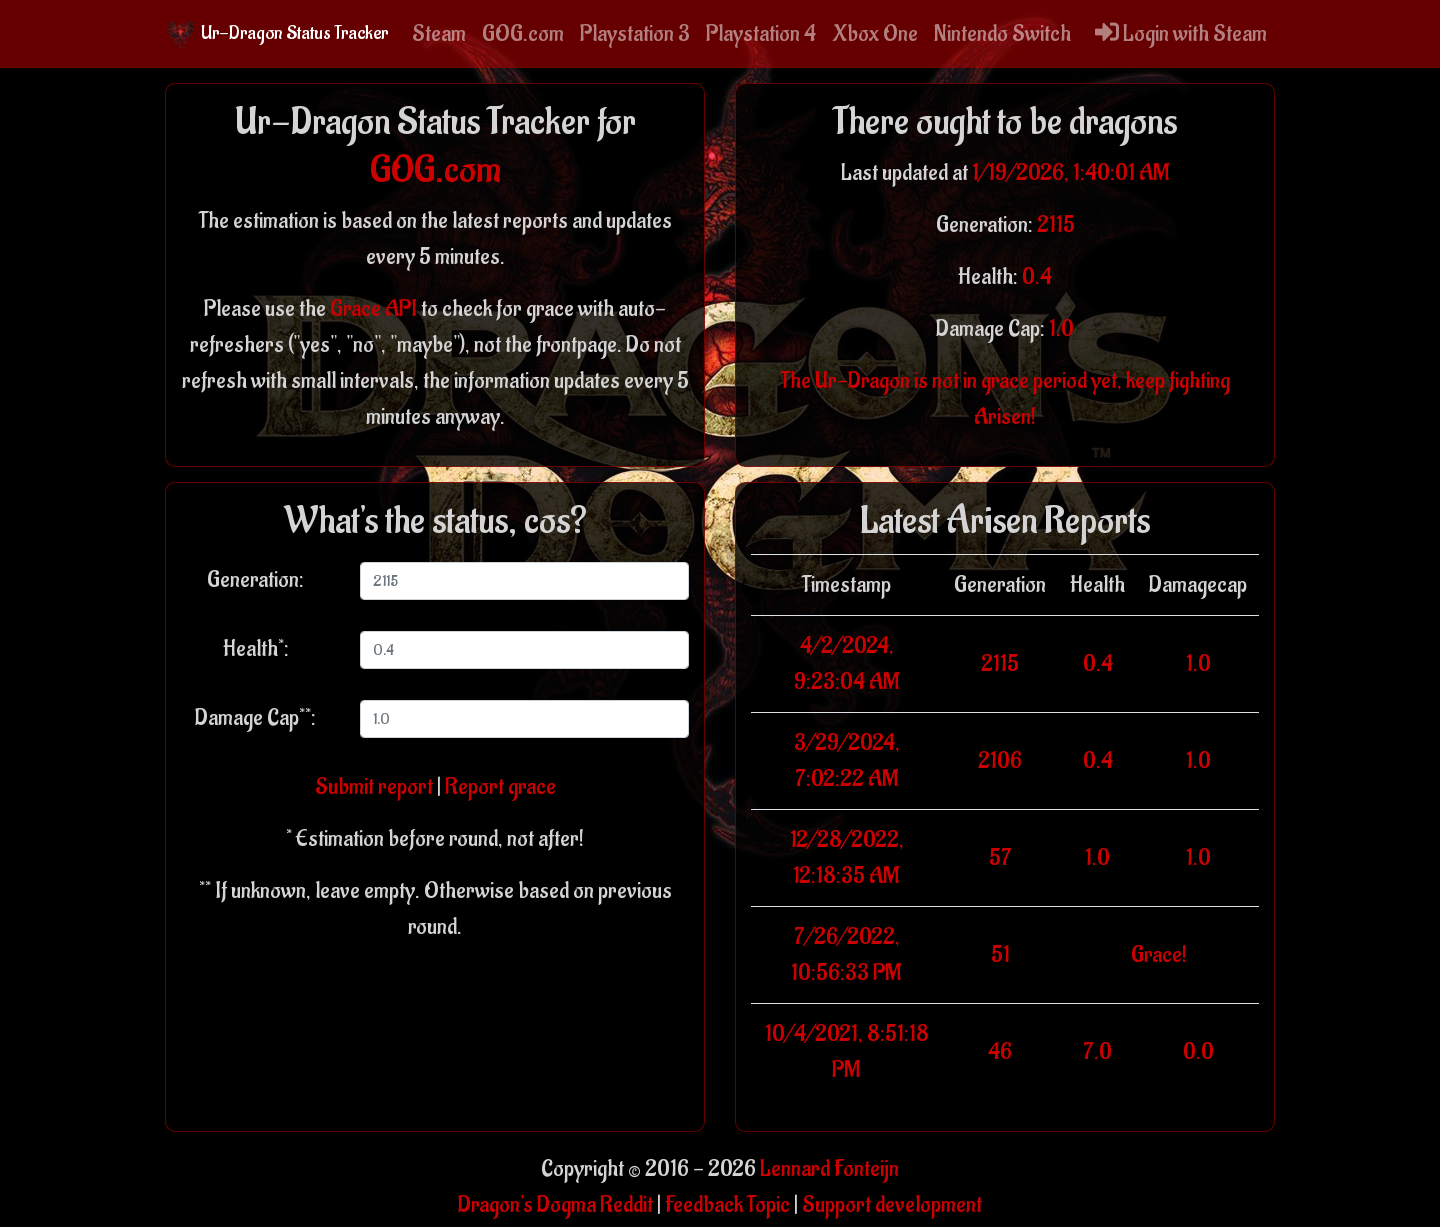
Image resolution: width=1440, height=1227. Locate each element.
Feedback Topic (727, 1205)
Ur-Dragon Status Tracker (276, 34)
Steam (439, 34)
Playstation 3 (635, 34)
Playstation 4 (761, 34)
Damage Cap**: (255, 718)
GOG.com (523, 34)
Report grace (500, 787)
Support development (892, 1205)
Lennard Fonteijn (829, 1169)
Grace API (373, 309)
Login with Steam (1181, 34)
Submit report (374, 787)
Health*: (256, 649)
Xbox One (875, 34)
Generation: (255, 580)
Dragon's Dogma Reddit (555, 1205)
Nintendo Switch (1002, 34)
